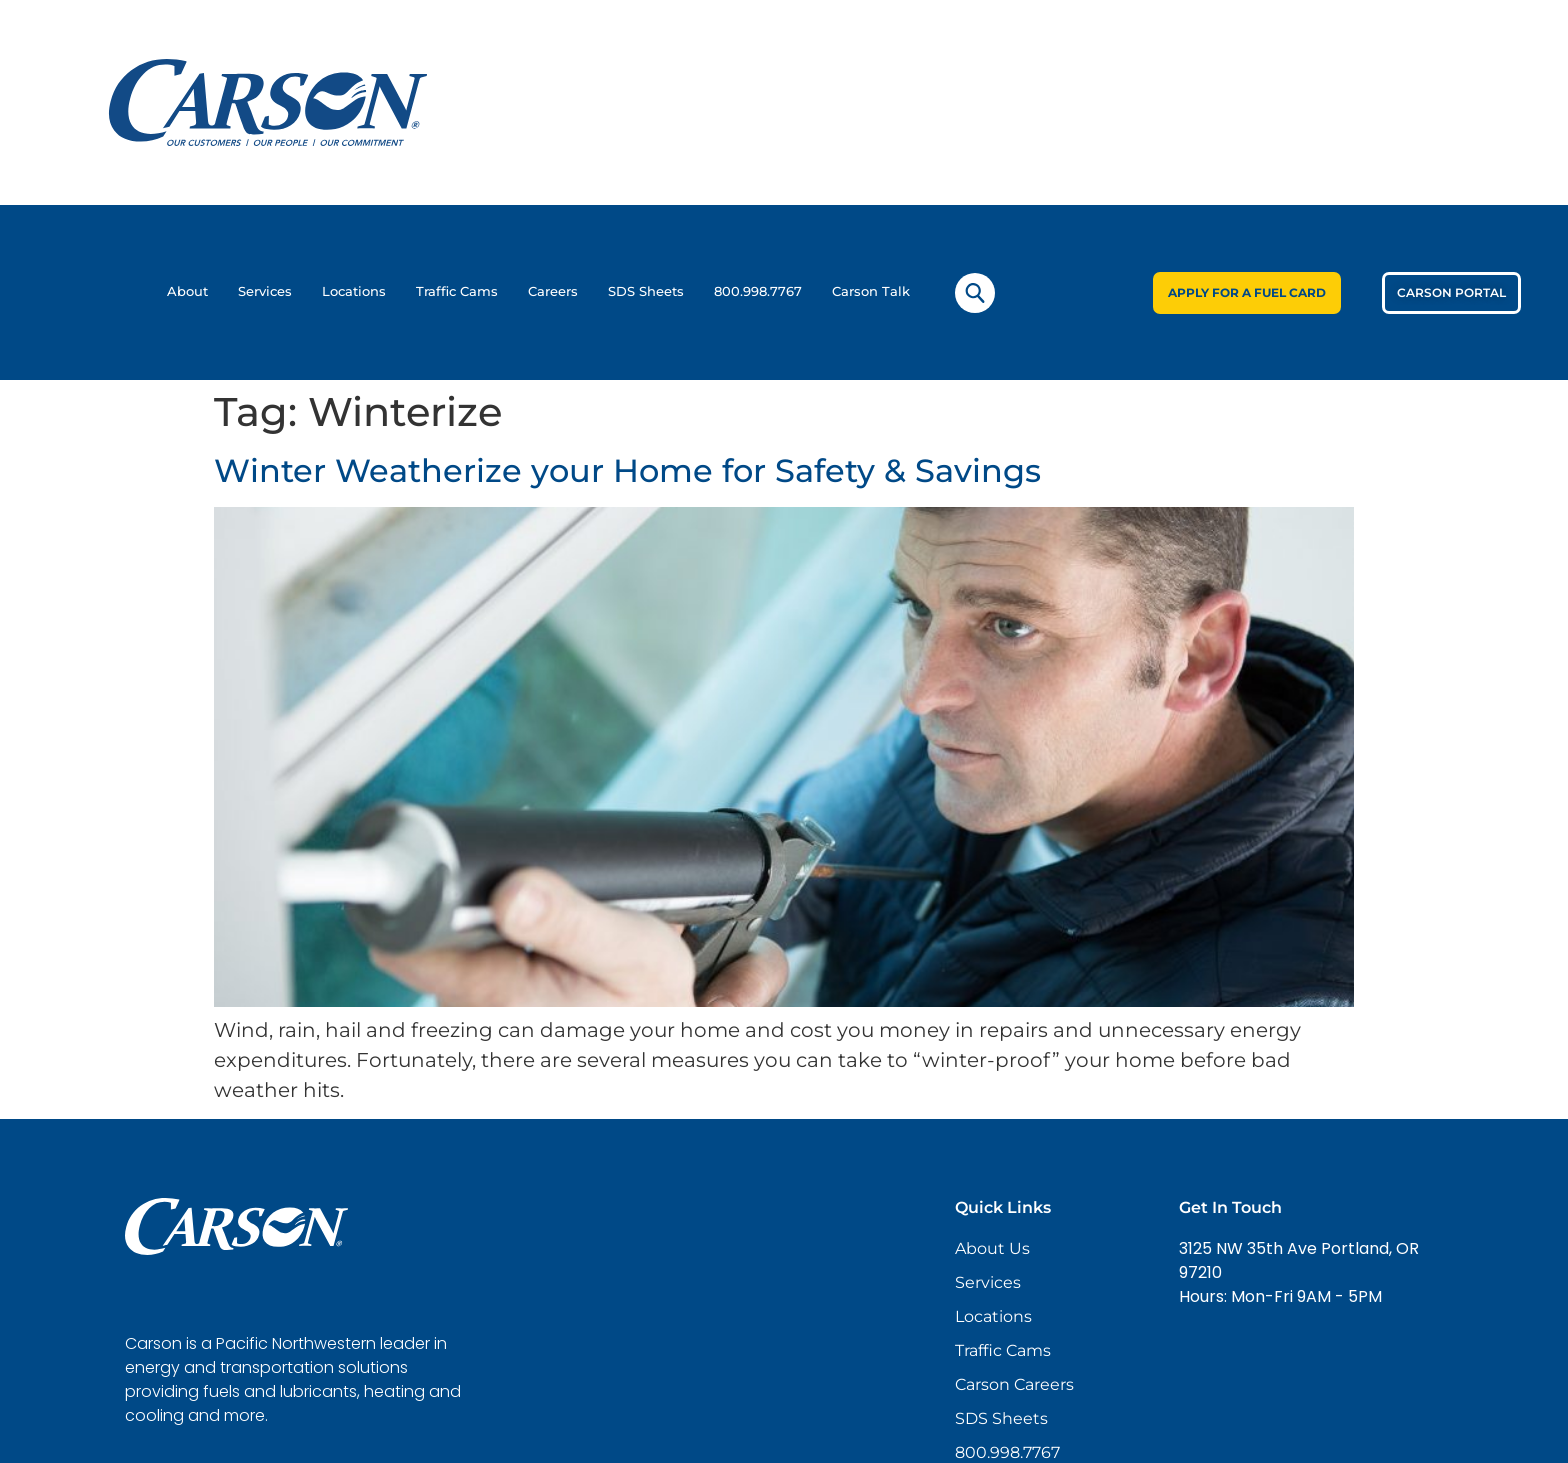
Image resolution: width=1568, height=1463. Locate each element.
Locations (354, 291)
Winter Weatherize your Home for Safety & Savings (627, 470)
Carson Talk (871, 291)
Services (265, 291)
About (187, 291)
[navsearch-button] (975, 293)
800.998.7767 (758, 291)
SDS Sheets (646, 291)
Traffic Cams (457, 291)
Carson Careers (1014, 1384)
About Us (992, 1248)
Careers (553, 291)
